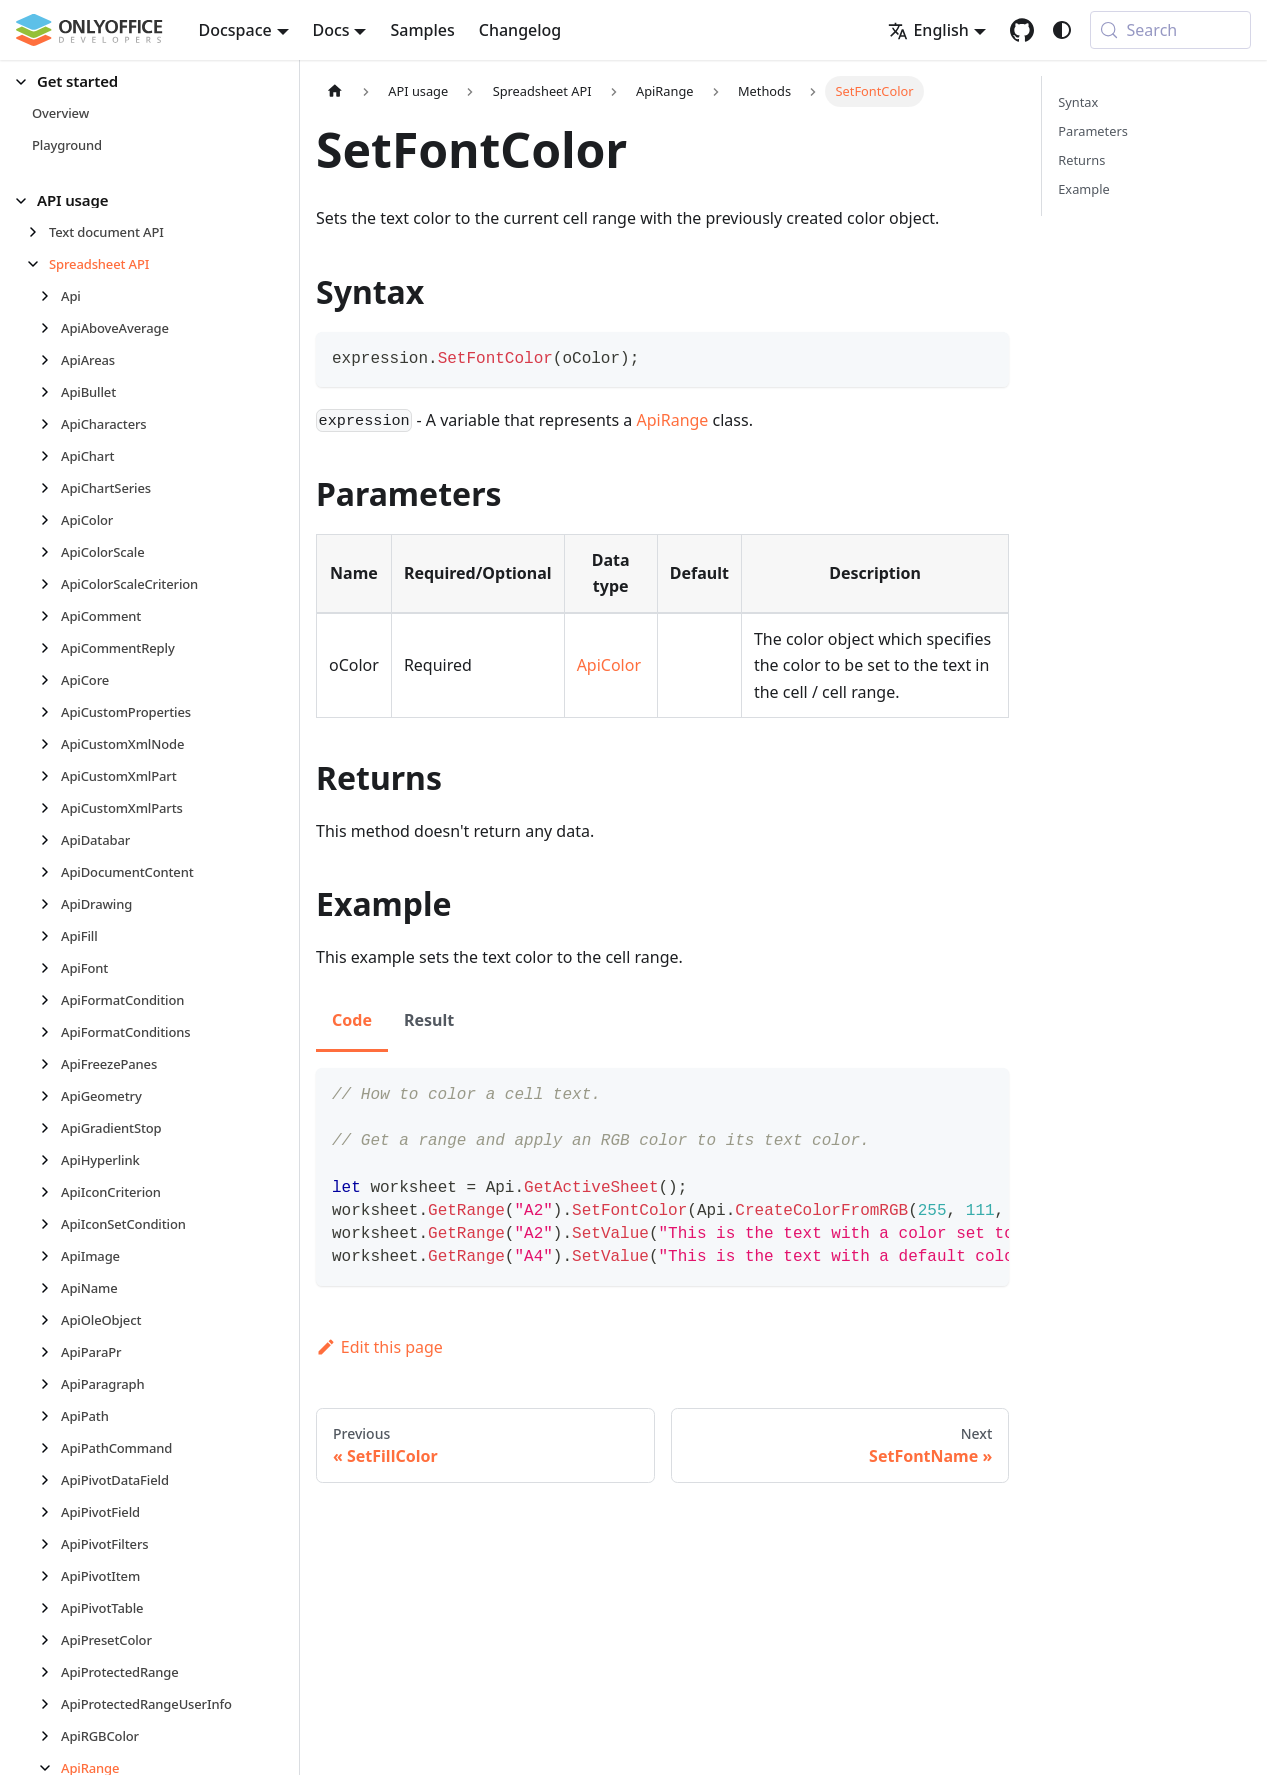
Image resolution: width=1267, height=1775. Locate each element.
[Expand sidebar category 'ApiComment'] (50, 616)
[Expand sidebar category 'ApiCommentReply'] (50, 648)
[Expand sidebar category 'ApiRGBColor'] (50, 1736)
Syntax (1078, 102)
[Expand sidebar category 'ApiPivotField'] (50, 1512)
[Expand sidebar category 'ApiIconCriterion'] (50, 1192)
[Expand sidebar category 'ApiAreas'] (50, 360)
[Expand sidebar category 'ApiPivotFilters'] (50, 1544)
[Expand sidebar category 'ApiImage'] (50, 1256)
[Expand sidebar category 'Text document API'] (38, 232)
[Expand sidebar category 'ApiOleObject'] (50, 1320)
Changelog (520, 30)
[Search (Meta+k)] (1170, 30)
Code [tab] (352, 1020)
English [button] (928, 30)
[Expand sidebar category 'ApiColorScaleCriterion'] (50, 584)
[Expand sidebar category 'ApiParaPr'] (50, 1352)
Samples (422, 30)
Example (1083, 189)
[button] (141, 81)
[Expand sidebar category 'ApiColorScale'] (50, 552)
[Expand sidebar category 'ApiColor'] (50, 520)
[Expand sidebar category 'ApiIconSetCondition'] (50, 1224)
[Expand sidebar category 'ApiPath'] (50, 1416)
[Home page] (335, 91)
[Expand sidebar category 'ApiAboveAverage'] (50, 328)
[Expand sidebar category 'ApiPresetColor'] (50, 1640)
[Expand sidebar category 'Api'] (50, 296)
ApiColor (609, 665)
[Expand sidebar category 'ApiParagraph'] (50, 1384)
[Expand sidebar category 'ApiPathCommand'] (50, 1448)
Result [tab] (429, 1020)
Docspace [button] (235, 30)
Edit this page (379, 1347)
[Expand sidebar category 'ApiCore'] (50, 680)
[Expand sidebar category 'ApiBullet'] (50, 392)
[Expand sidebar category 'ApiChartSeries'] (50, 488)
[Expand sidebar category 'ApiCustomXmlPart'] (50, 776)
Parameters (1093, 131)
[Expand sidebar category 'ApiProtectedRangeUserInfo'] (50, 1704)
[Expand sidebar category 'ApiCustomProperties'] (50, 712)
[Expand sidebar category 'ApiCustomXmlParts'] (50, 808)
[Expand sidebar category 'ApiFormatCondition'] (50, 1000)
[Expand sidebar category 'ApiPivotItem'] (50, 1576)
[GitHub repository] (1022, 30)
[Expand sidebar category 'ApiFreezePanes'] (50, 1064)
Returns (1081, 160)
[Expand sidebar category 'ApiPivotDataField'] (50, 1480)
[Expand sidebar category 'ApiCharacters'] (50, 424)
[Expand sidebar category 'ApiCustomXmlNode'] (50, 744)
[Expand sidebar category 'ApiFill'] (50, 936)
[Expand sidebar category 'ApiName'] (50, 1288)
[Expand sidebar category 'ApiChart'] (50, 456)
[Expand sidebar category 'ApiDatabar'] (50, 840)
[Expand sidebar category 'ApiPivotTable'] (50, 1608)
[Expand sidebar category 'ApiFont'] (50, 968)
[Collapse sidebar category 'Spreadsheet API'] (38, 264)
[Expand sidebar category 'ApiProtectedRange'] (50, 1672)
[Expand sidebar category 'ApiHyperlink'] (50, 1160)
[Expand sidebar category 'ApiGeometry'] (50, 1096)
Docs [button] (331, 30)
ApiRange (673, 420)
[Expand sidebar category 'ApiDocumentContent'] (50, 872)
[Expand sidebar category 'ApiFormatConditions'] (50, 1032)
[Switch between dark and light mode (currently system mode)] (1062, 30)
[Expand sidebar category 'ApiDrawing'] (50, 904)
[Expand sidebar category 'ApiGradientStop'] (50, 1128)
